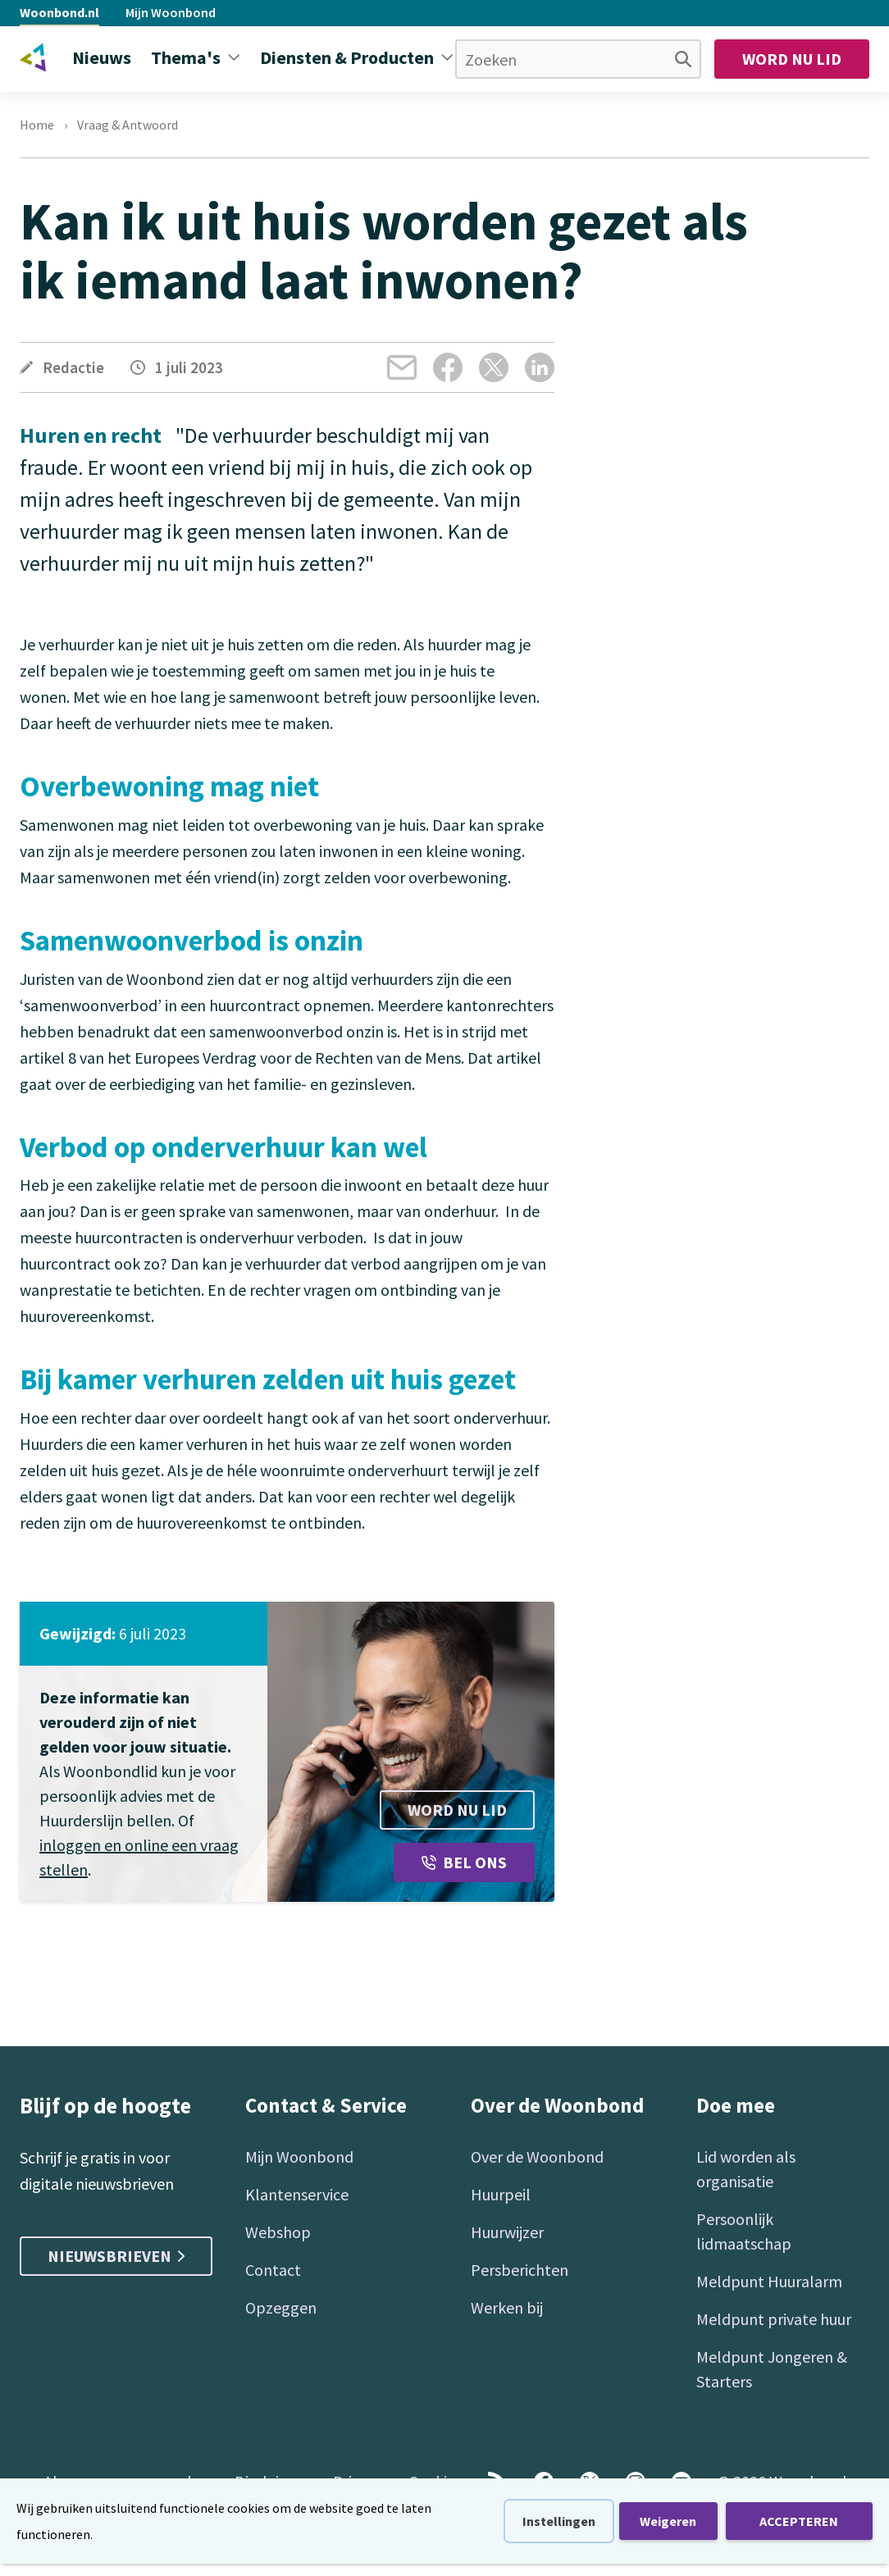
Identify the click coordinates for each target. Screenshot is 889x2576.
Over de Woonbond (537, 2156)
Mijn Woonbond (170, 12)
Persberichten (519, 2269)
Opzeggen (281, 2307)
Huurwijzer (507, 2232)
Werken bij (507, 2307)
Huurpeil (501, 2194)
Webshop (278, 2232)
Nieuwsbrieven (116, 2255)
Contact (273, 2269)
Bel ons (464, 1862)
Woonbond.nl (59, 12)
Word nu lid (791, 58)
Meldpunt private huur (773, 2319)
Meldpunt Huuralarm (769, 2281)
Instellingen (558, 2521)
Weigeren (668, 2521)
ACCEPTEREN (798, 2521)
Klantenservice (297, 2194)
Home (37, 124)
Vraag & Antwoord (127, 124)
